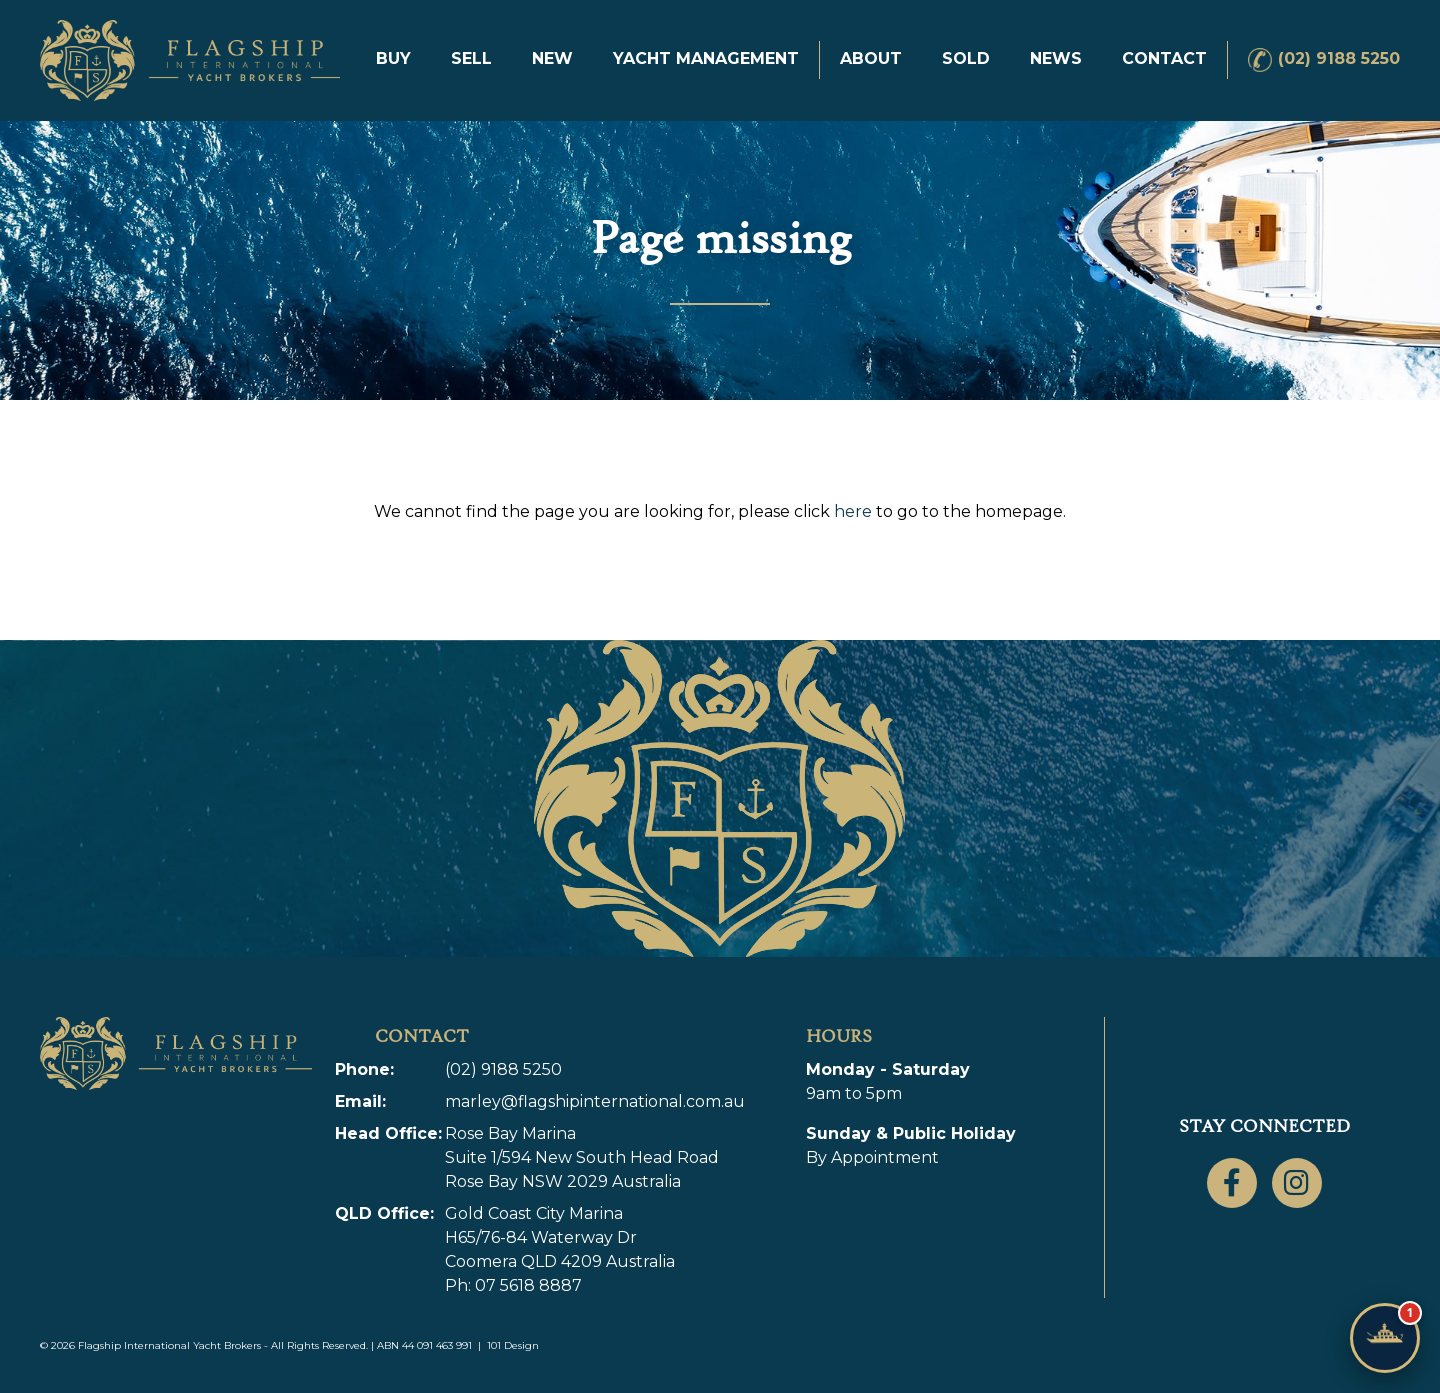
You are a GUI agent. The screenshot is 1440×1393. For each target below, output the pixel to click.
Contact (1164, 58)
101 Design (513, 1345)
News (1056, 58)
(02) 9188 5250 (1339, 58)
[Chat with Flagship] (1385, 1338)
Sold (966, 58)
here (853, 511)
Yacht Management (706, 58)
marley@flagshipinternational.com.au (595, 1101)
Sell (471, 58)
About (871, 58)
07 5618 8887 (528, 1285)
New (552, 58)
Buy (393, 58)
